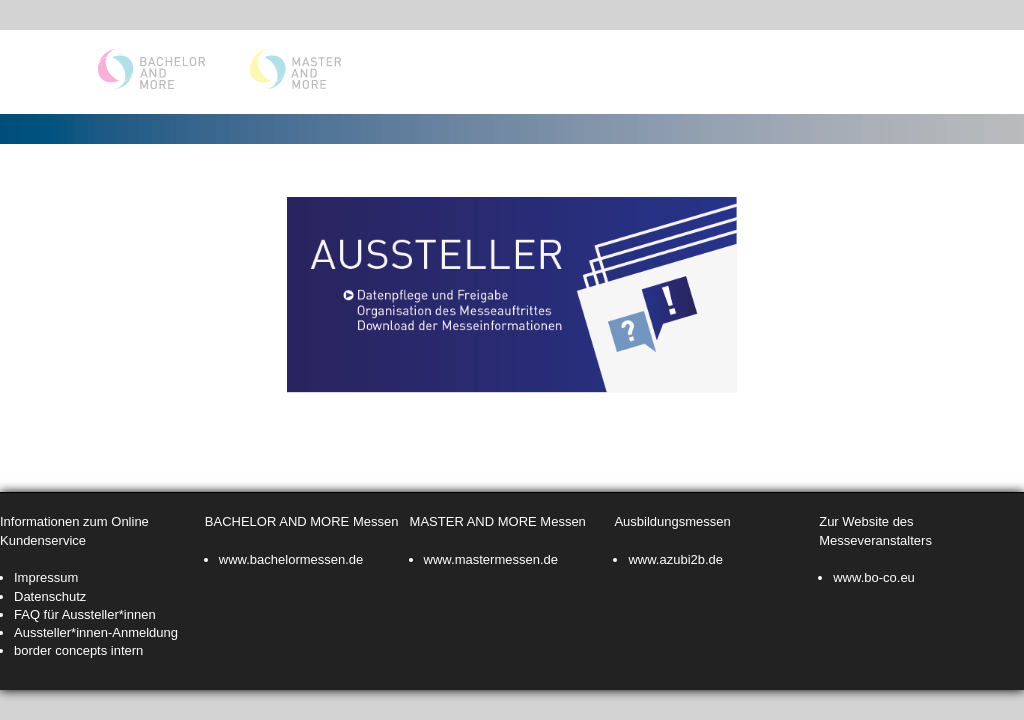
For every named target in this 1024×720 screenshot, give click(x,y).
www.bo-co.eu (874, 577)
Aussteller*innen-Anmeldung (96, 632)
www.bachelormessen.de (291, 559)
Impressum (46, 577)
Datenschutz (50, 596)
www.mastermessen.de (491, 559)
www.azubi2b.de (675, 559)
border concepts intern (78, 650)
